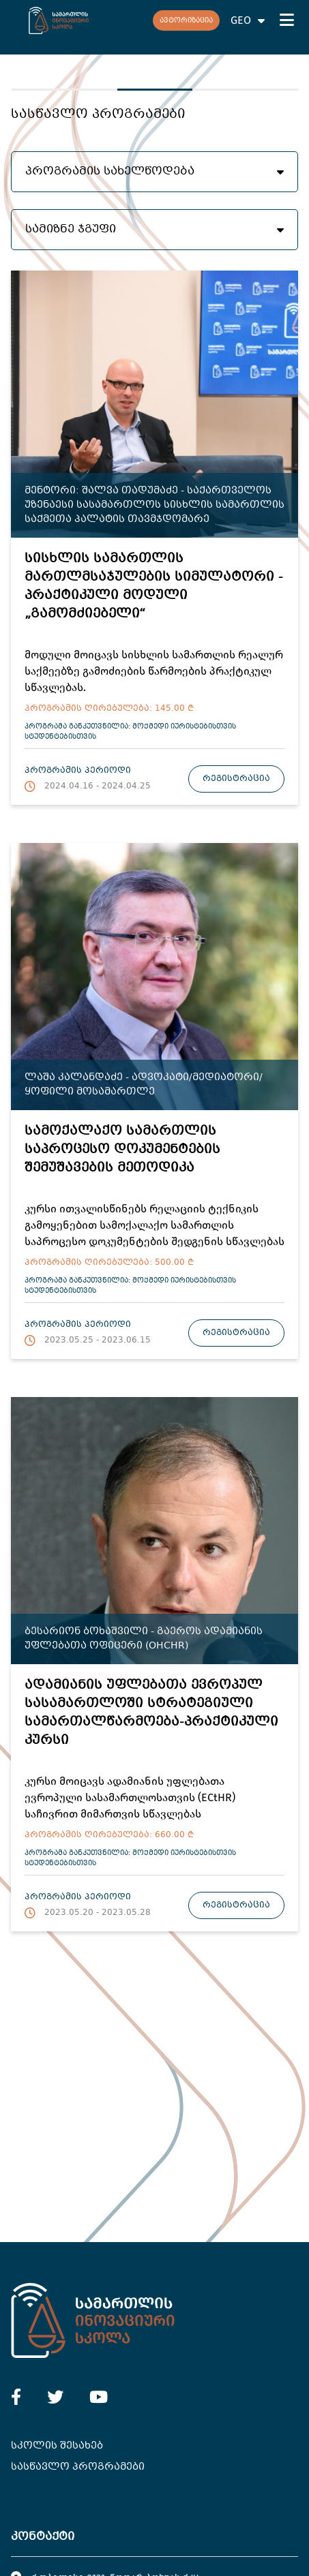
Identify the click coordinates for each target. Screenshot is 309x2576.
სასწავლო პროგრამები (78, 2466)
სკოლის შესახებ (57, 2445)
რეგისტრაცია (236, 779)
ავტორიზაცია (186, 21)
